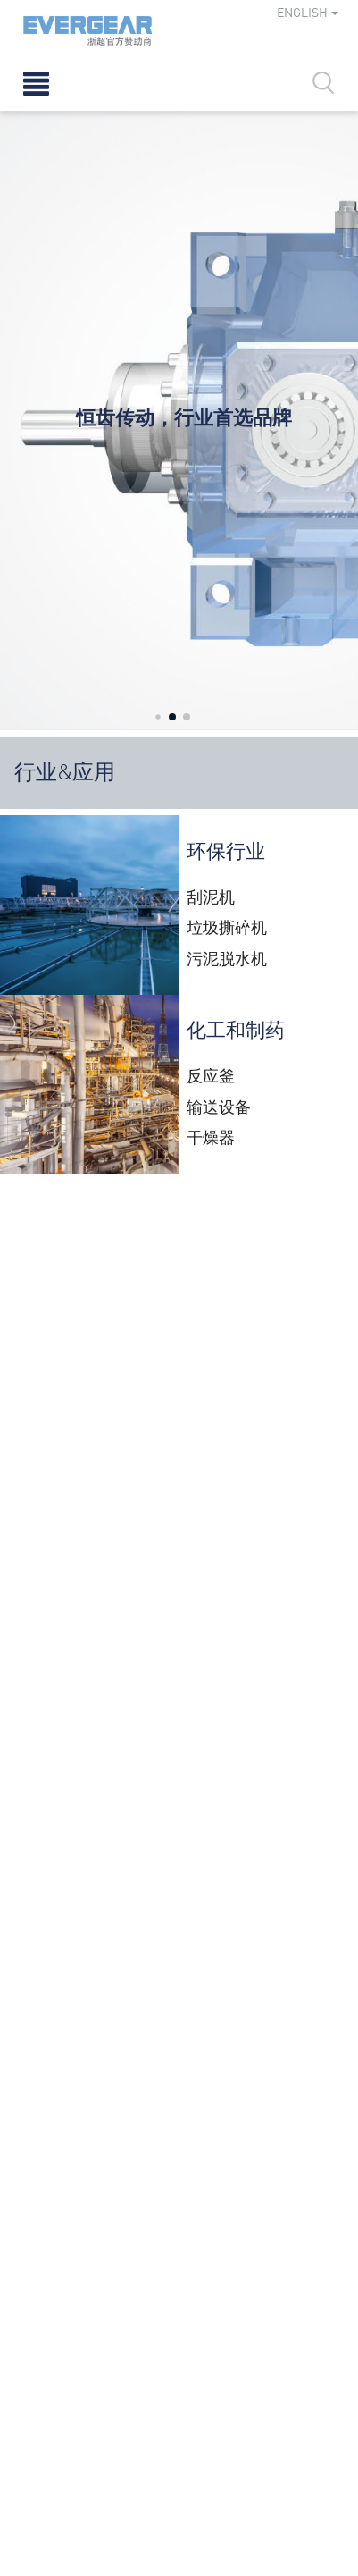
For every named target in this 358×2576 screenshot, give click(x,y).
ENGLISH (307, 12)
